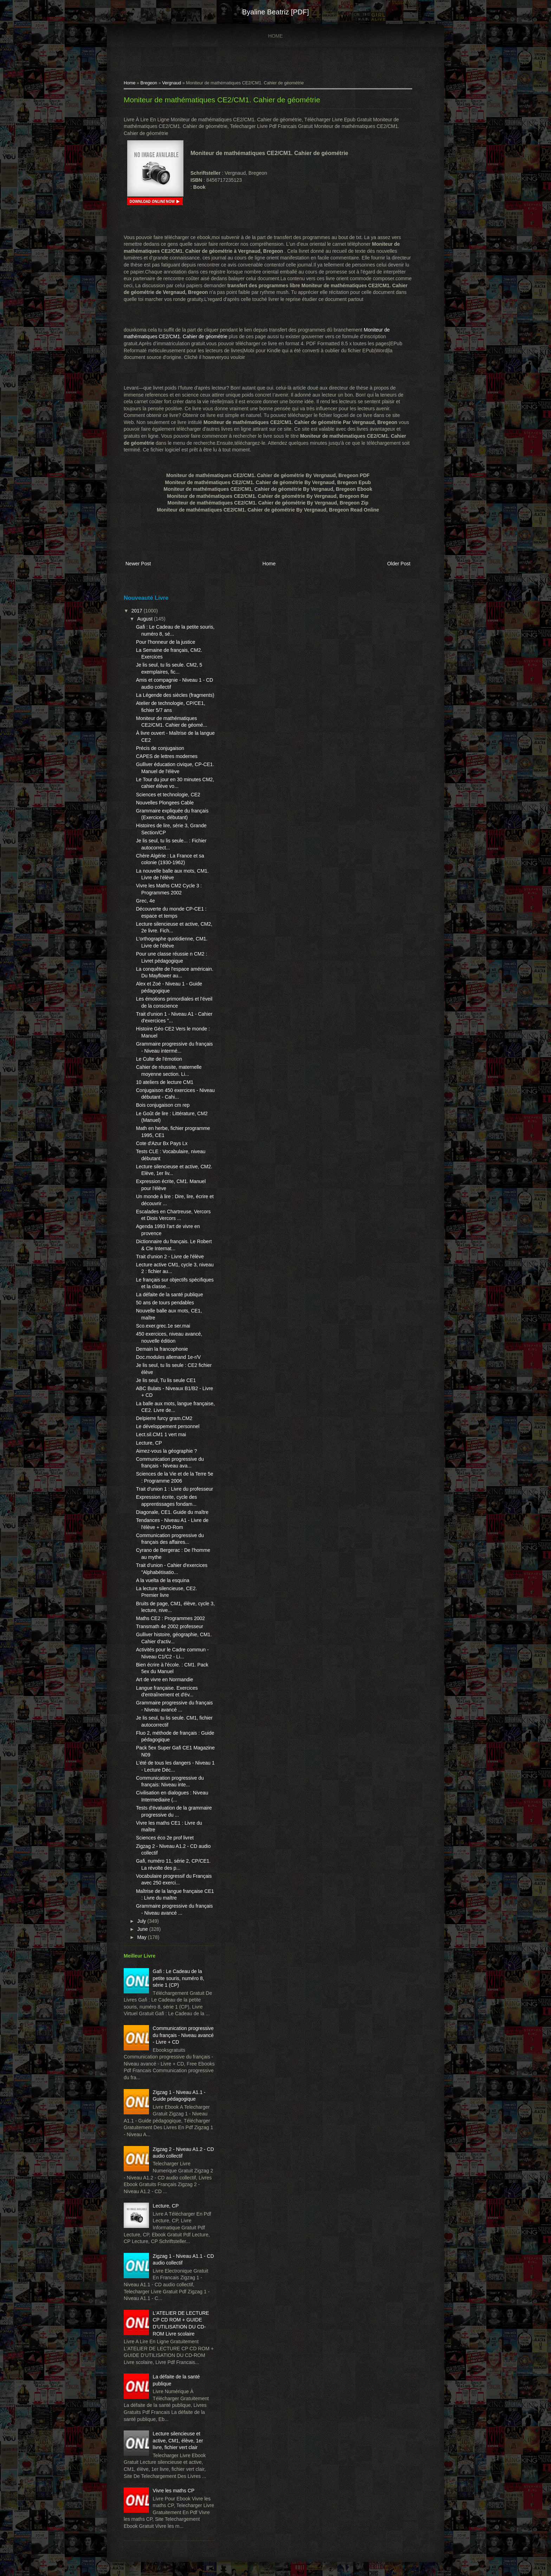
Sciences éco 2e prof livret (165, 1838)
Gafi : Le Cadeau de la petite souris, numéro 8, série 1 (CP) (178, 1978)
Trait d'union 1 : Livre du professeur (174, 1489)
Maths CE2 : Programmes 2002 (170, 1618)
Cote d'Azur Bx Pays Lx (162, 1143)
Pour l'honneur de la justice (165, 642)
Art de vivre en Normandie (164, 1679)
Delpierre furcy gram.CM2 (164, 1418)
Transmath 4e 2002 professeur (169, 1626)
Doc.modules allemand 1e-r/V (168, 1357)
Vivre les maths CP (174, 2490)
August (145, 619)
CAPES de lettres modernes (166, 756)
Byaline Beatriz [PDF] (275, 12)
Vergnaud (171, 83)
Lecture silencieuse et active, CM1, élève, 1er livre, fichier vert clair (178, 2440)
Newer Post (138, 563)
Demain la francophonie (162, 1349)
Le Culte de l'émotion (159, 1059)
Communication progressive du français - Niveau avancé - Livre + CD (183, 2035)
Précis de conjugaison (160, 748)
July (142, 1921)
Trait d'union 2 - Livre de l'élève (170, 1256)
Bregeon (149, 83)
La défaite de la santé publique (169, 1294)
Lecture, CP (149, 1443)
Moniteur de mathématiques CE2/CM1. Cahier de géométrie (222, 100)
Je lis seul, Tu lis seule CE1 (166, 1380)
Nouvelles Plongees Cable (165, 802)
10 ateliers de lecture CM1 (164, 1082)
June (143, 1929)
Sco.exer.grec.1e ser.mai (163, 1326)
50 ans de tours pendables (165, 1302)
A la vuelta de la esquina (162, 1580)
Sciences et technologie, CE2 (168, 794)
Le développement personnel (168, 1426)
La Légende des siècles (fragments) (175, 695)
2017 (137, 611)
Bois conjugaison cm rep (163, 1105)
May (142, 1937)
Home (275, 36)
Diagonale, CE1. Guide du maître (172, 1512)
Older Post (398, 563)
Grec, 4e (145, 901)
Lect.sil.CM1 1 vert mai (161, 1434)
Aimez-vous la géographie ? (166, 1451)
